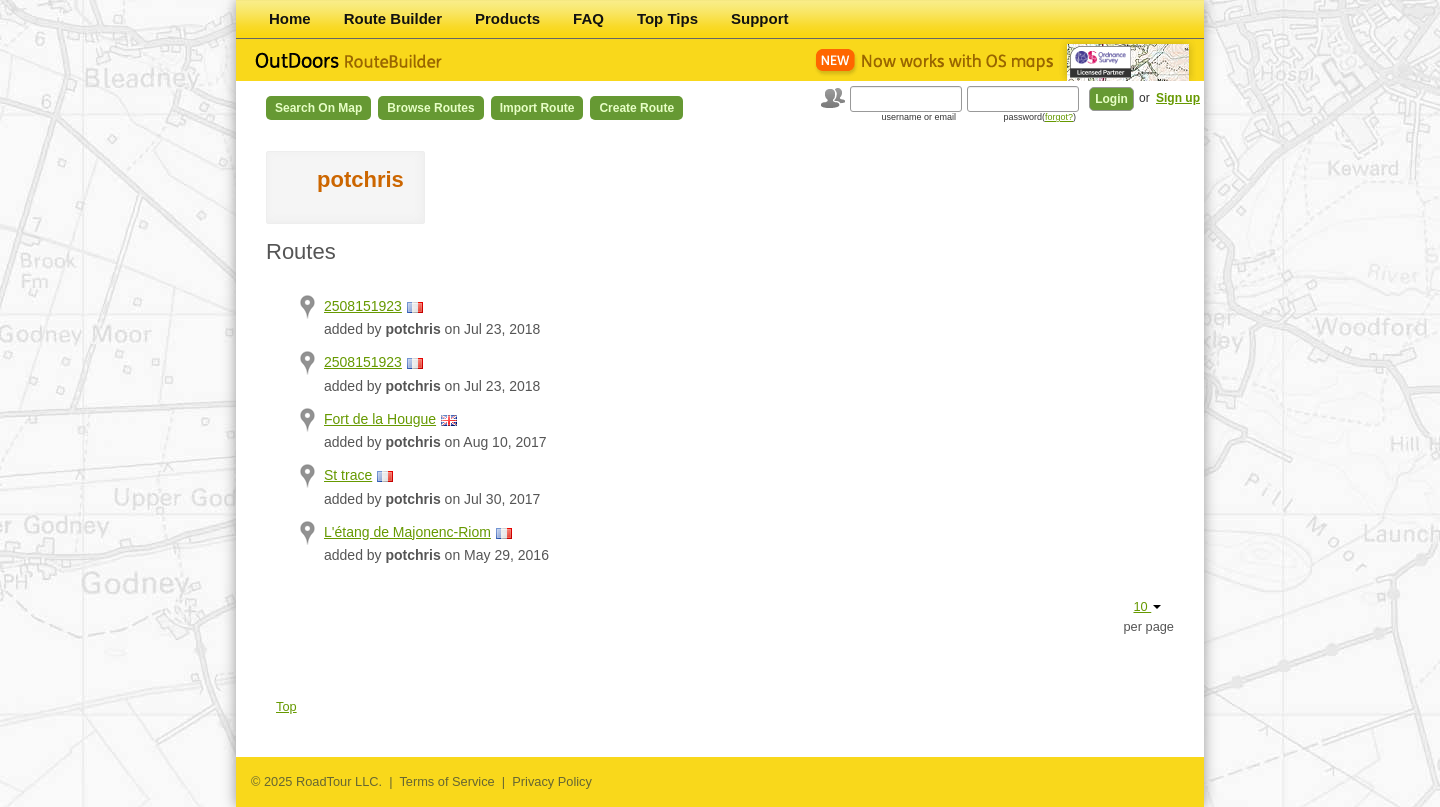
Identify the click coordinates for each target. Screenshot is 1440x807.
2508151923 (363, 306)
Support (760, 18)
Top (286, 706)
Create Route (636, 108)
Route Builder (393, 18)
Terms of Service (446, 781)
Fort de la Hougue (380, 419)
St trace (348, 475)
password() (1039, 117)
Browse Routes (430, 108)
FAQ (588, 18)
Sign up (1178, 98)
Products (507, 18)
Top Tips (667, 18)
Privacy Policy (552, 781)
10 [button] (1147, 606)
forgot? (1059, 117)
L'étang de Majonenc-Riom (407, 532)
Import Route (537, 108)
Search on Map (318, 108)
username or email (918, 117)
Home (290, 18)
